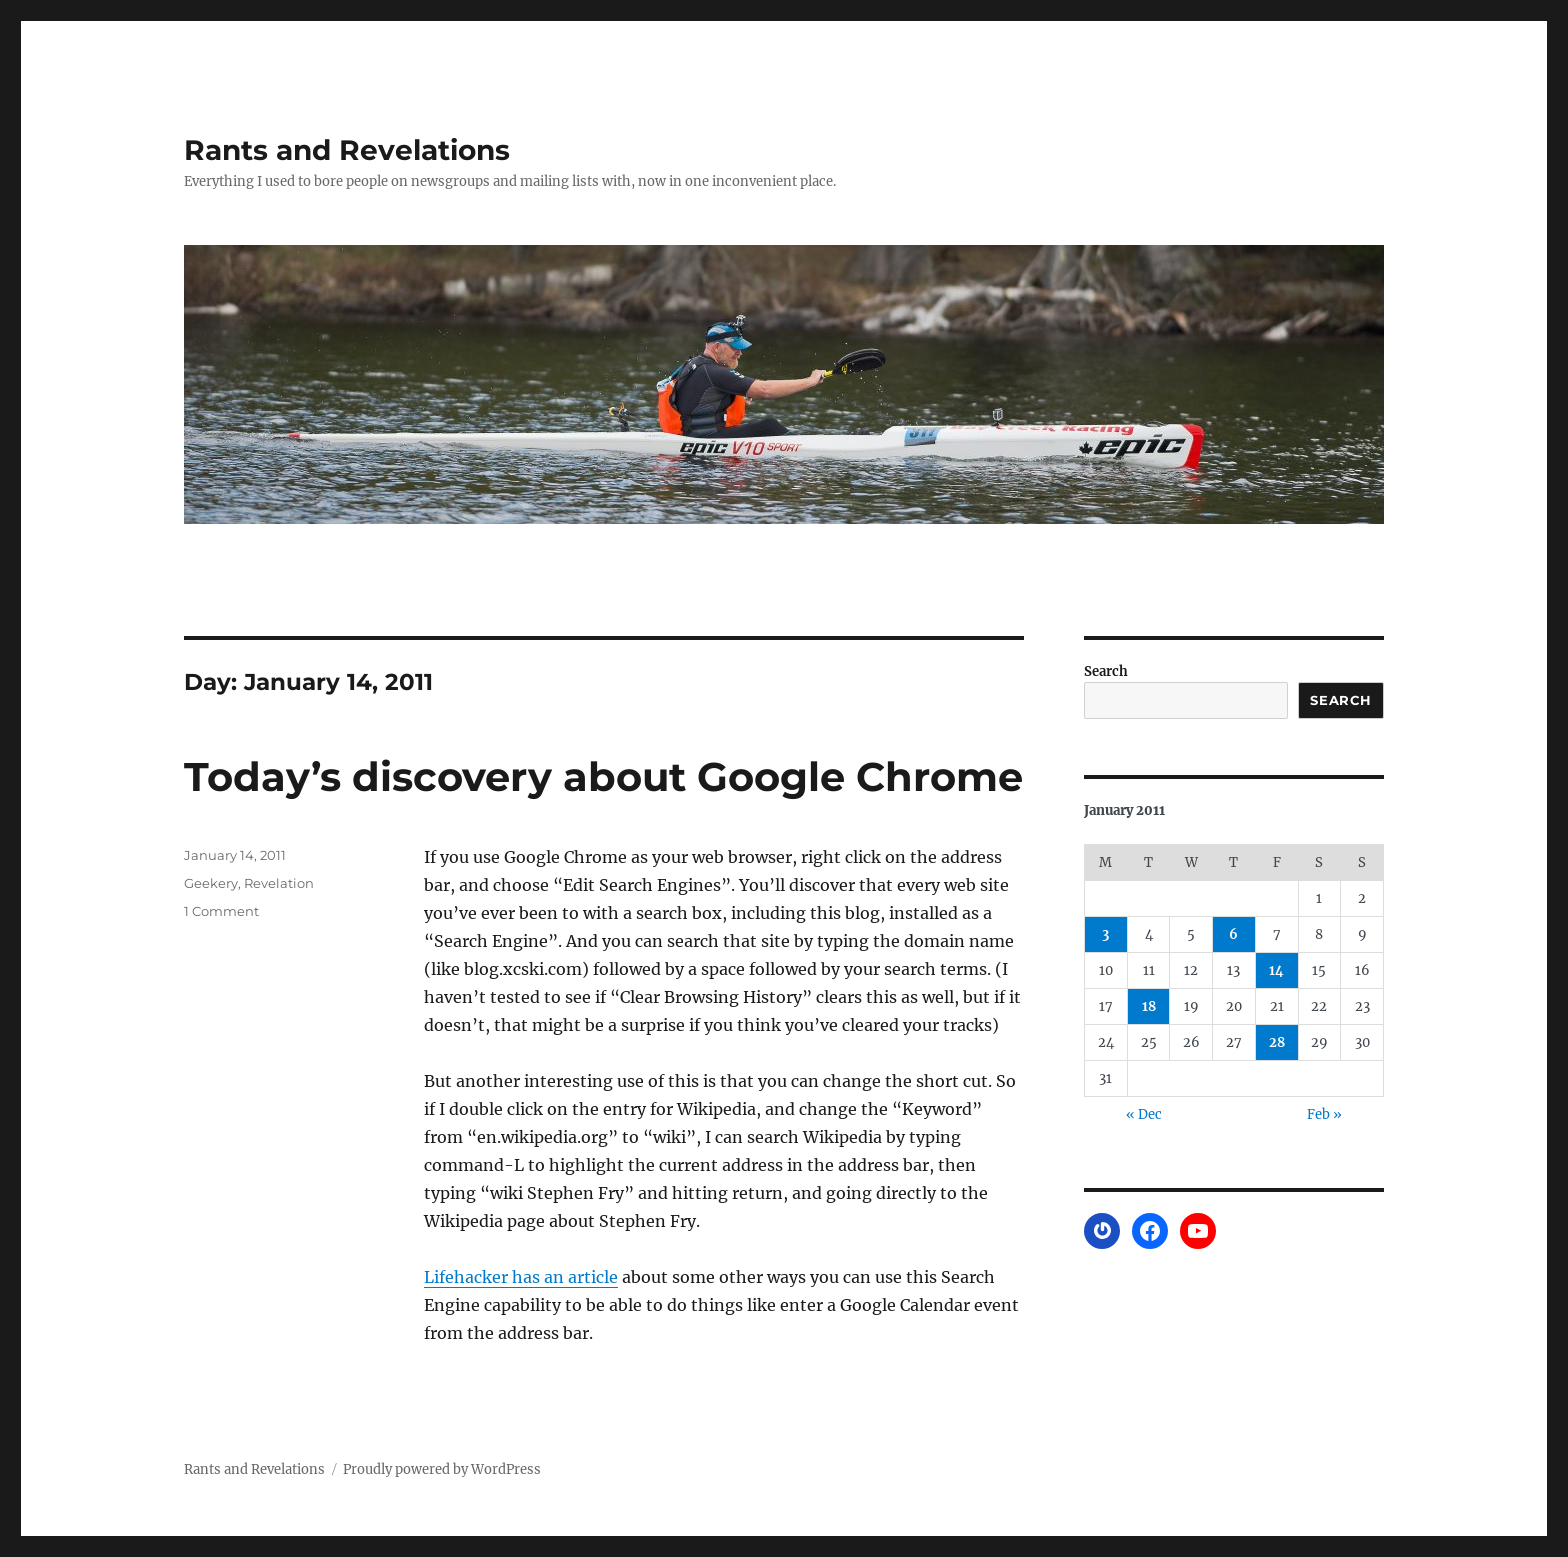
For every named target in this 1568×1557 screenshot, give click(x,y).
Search (1106, 671)
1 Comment (221, 911)
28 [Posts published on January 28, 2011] (1277, 1042)
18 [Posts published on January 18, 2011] (1149, 1006)
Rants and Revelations (347, 150)
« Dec (1144, 1114)
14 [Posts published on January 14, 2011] (1276, 970)
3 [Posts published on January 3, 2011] (1105, 934)
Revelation (279, 883)
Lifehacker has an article (521, 1277)
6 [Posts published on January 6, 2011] (1233, 934)
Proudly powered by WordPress (442, 1469)
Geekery (211, 883)
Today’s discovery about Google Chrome (603, 776)
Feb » (1324, 1114)
